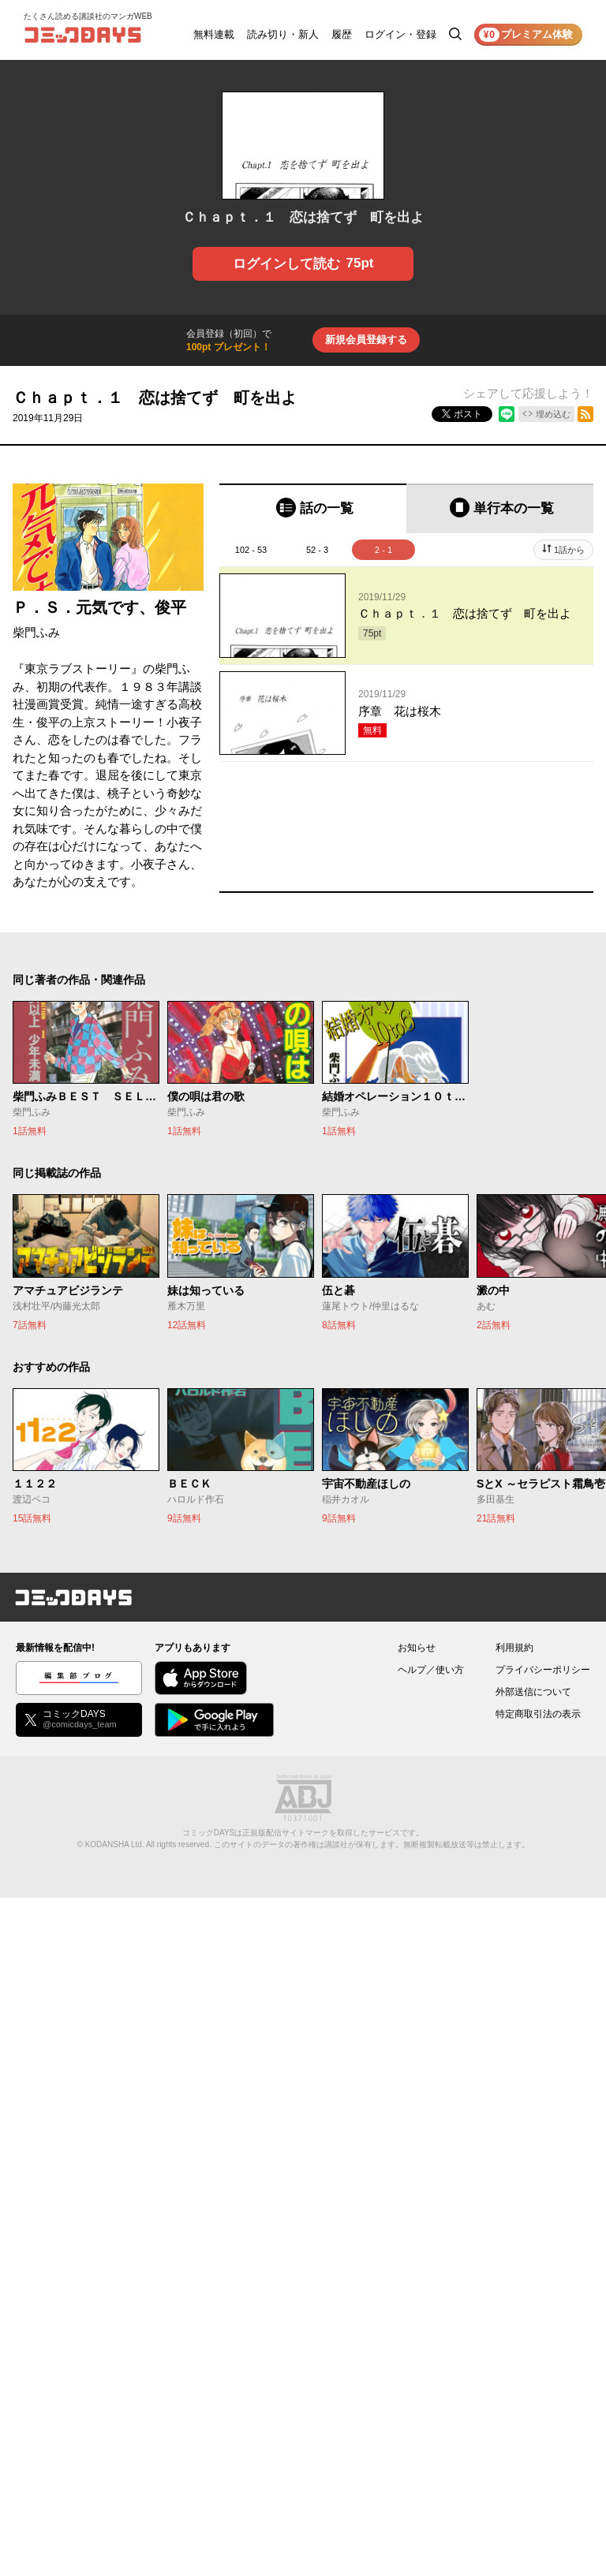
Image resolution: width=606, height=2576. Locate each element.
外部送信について (533, 1691)
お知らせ (417, 1647)
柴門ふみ (36, 632)
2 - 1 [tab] (383, 549)
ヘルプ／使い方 (431, 1669)
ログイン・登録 (400, 34)
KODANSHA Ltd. (114, 1844)
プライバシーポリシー (543, 1669)
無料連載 (213, 34)
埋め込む (553, 414)
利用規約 (514, 1647)
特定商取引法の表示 (538, 1713)
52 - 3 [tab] (317, 549)
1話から (569, 549)
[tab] (312, 508)
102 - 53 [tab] (251, 549)
